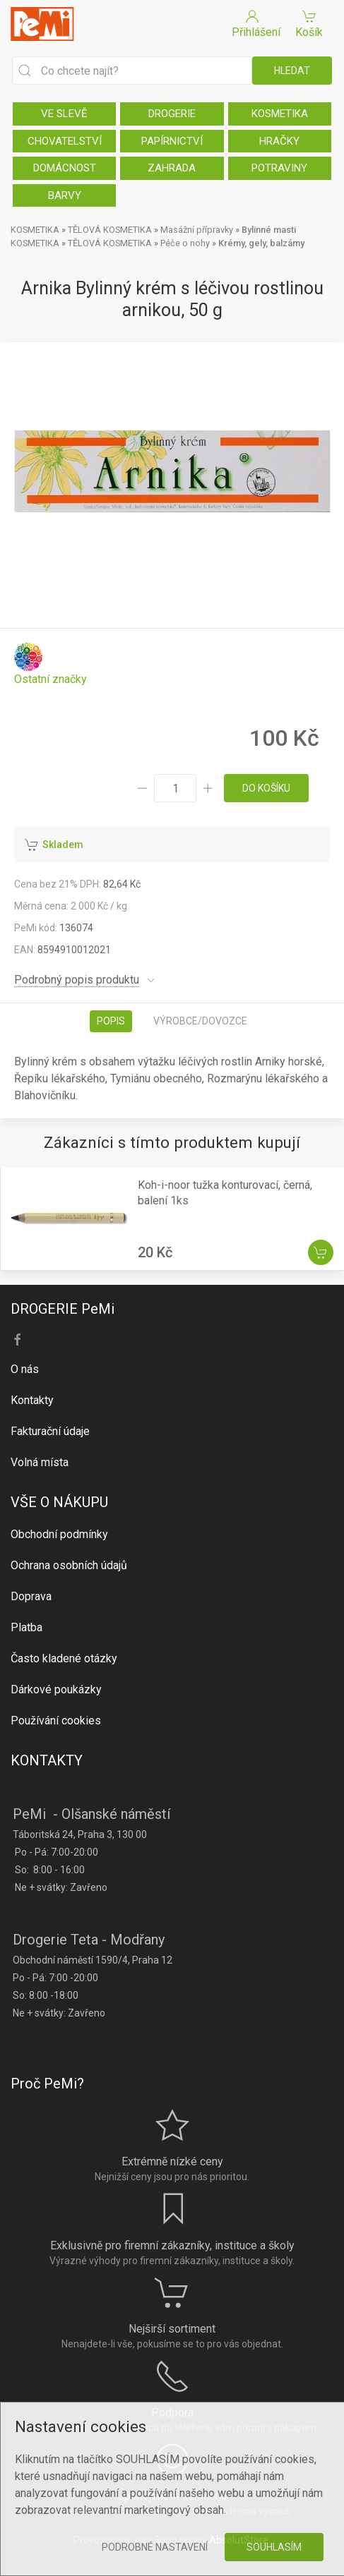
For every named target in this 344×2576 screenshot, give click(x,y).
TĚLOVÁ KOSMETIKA (110, 229)
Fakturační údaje (50, 1431)
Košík (309, 23)
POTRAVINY (279, 168)
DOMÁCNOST (64, 168)
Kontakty (32, 1400)
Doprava (31, 1596)
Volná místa (40, 1462)
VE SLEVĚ (64, 113)
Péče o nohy (185, 243)
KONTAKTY (47, 1760)
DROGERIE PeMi (62, 1308)
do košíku (266, 788)
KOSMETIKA (279, 113)
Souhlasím (274, 2547)
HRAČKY (279, 141)
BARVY (64, 195)
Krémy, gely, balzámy (261, 243)
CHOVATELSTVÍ (65, 141)
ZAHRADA (172, 168)
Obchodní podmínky (59, 1534)
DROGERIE (172, 113)
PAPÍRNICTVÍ (172, 141)
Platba (26, 1627)
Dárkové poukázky (56, 1689)
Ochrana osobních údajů (69, 1565)
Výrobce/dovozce (200, 1021)
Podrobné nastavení (155, 2547)
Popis (111, 1021)
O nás (25, 1369)
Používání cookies (56, 1720)
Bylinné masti (269, 229)
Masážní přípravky (196, 229)
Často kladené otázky (64, 1658)
